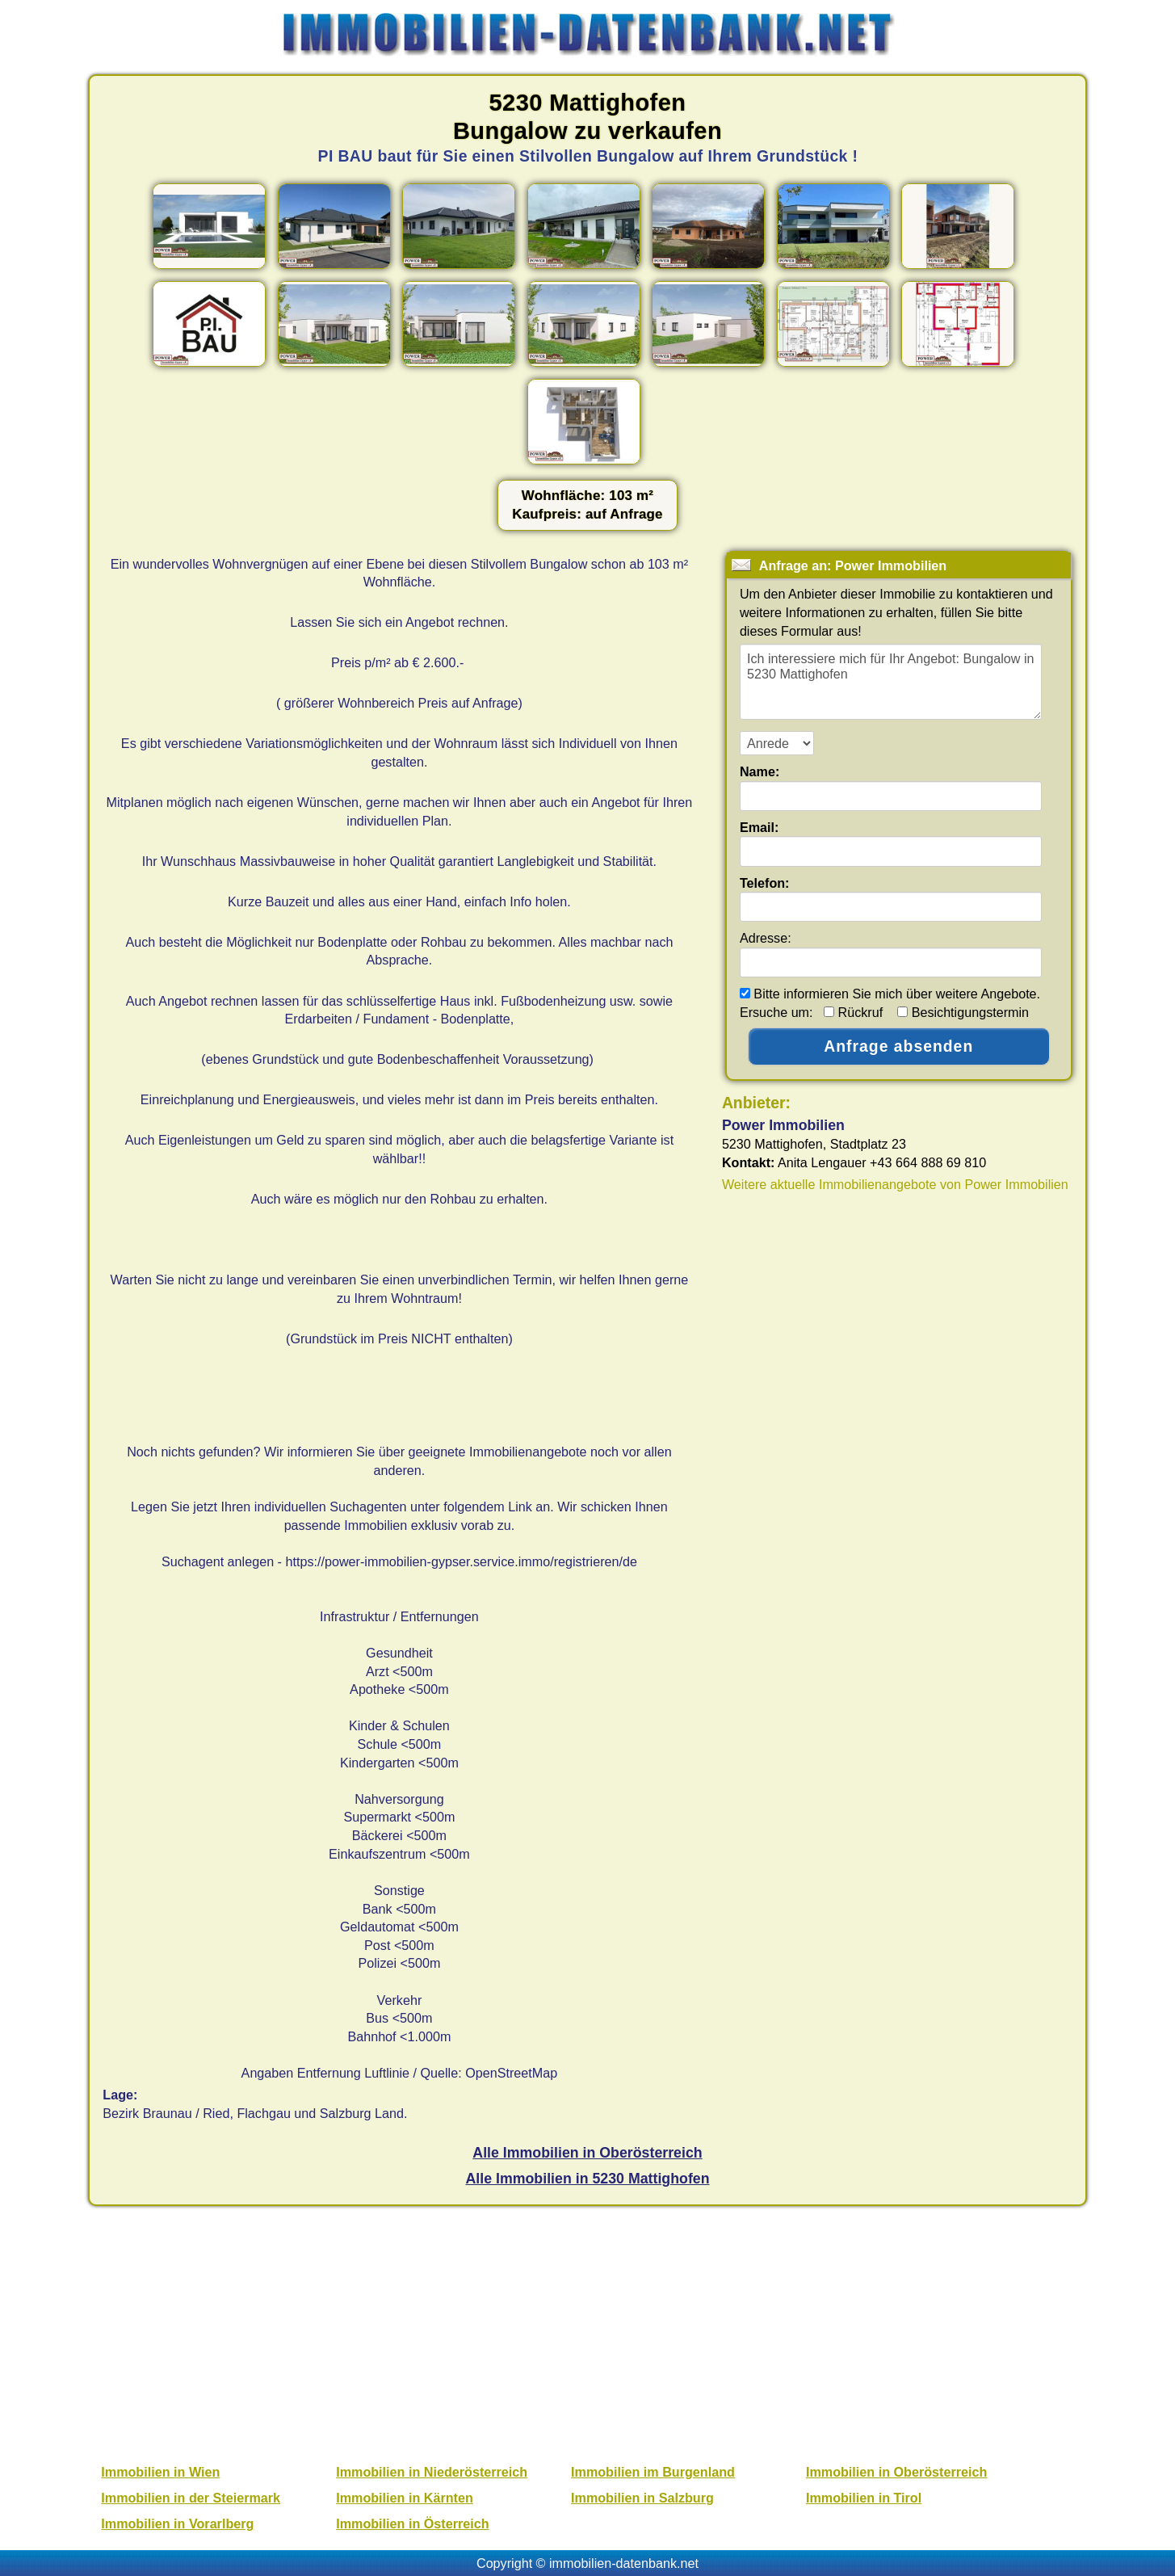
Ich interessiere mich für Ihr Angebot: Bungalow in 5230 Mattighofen (891, 682)
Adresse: (765, 938)
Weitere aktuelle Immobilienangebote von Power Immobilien (895, 1184)
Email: (759, 827)
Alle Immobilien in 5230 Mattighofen (587, 2178)
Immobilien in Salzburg (642, 2497)
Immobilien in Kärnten (404, 2497)
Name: (759, 771)
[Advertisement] (589, 2333)
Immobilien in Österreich (412, 2523)
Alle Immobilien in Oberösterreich (587, 2153)
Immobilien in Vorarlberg (177, 2523)
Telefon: (765, 883)
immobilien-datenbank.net (624, 2563)
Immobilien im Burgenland (653, 2472)
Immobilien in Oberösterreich (896, 2472)
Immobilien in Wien (160, 2472)
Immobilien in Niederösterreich (431, 2472)
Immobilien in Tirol (863, 2497)
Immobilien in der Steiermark (190, 2497)
